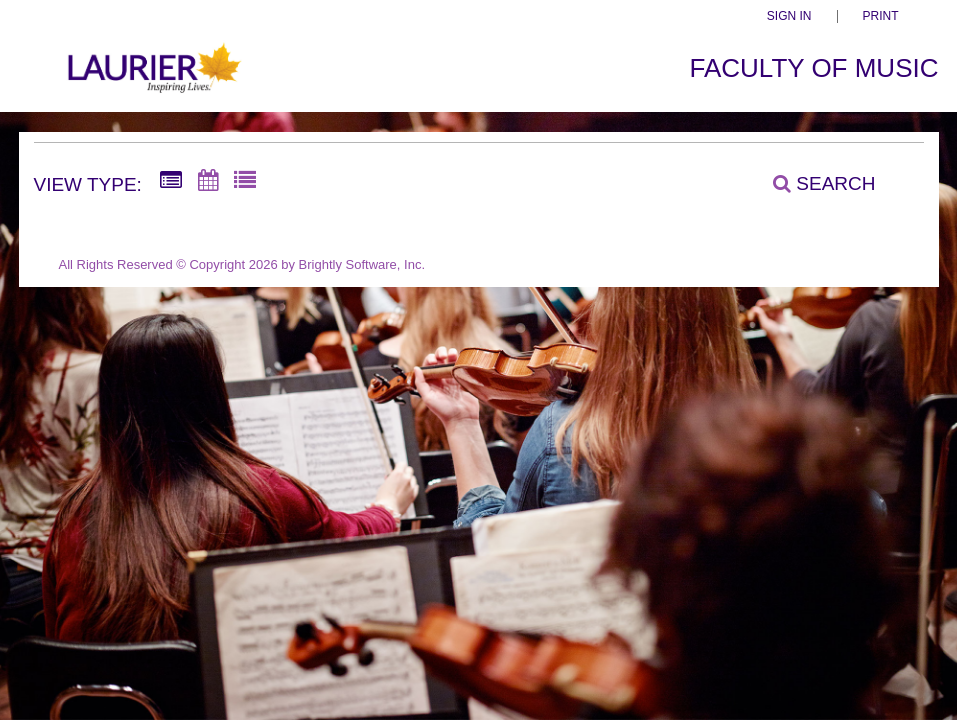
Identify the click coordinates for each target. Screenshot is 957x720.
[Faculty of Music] (152, 78)
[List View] (245, 181)
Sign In (789, 16)
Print (881, 16)
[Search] (813, 183)
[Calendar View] (208, 181)
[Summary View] (171, 181)
